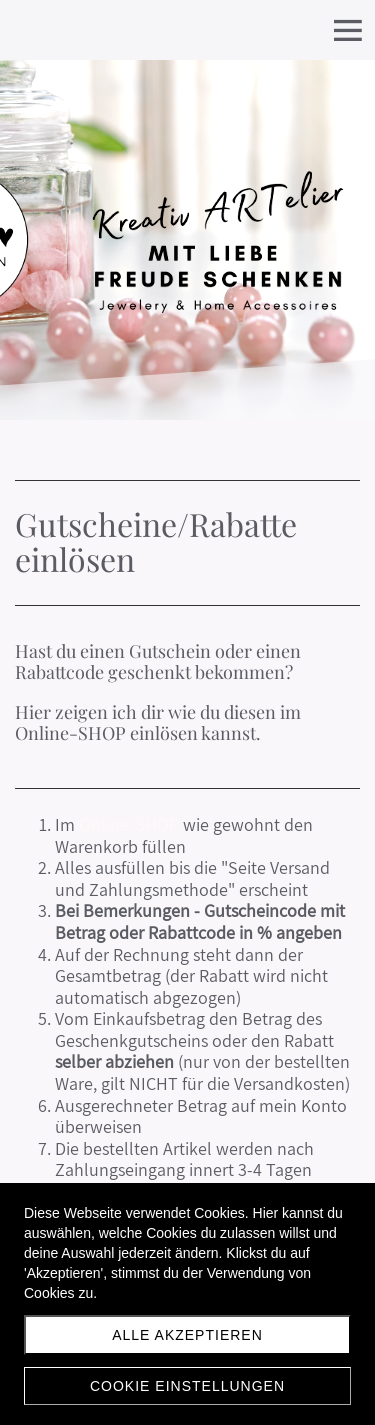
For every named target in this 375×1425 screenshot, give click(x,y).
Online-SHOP (129, 824)
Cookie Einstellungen (187, 1386)
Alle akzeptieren (187, 1335)
